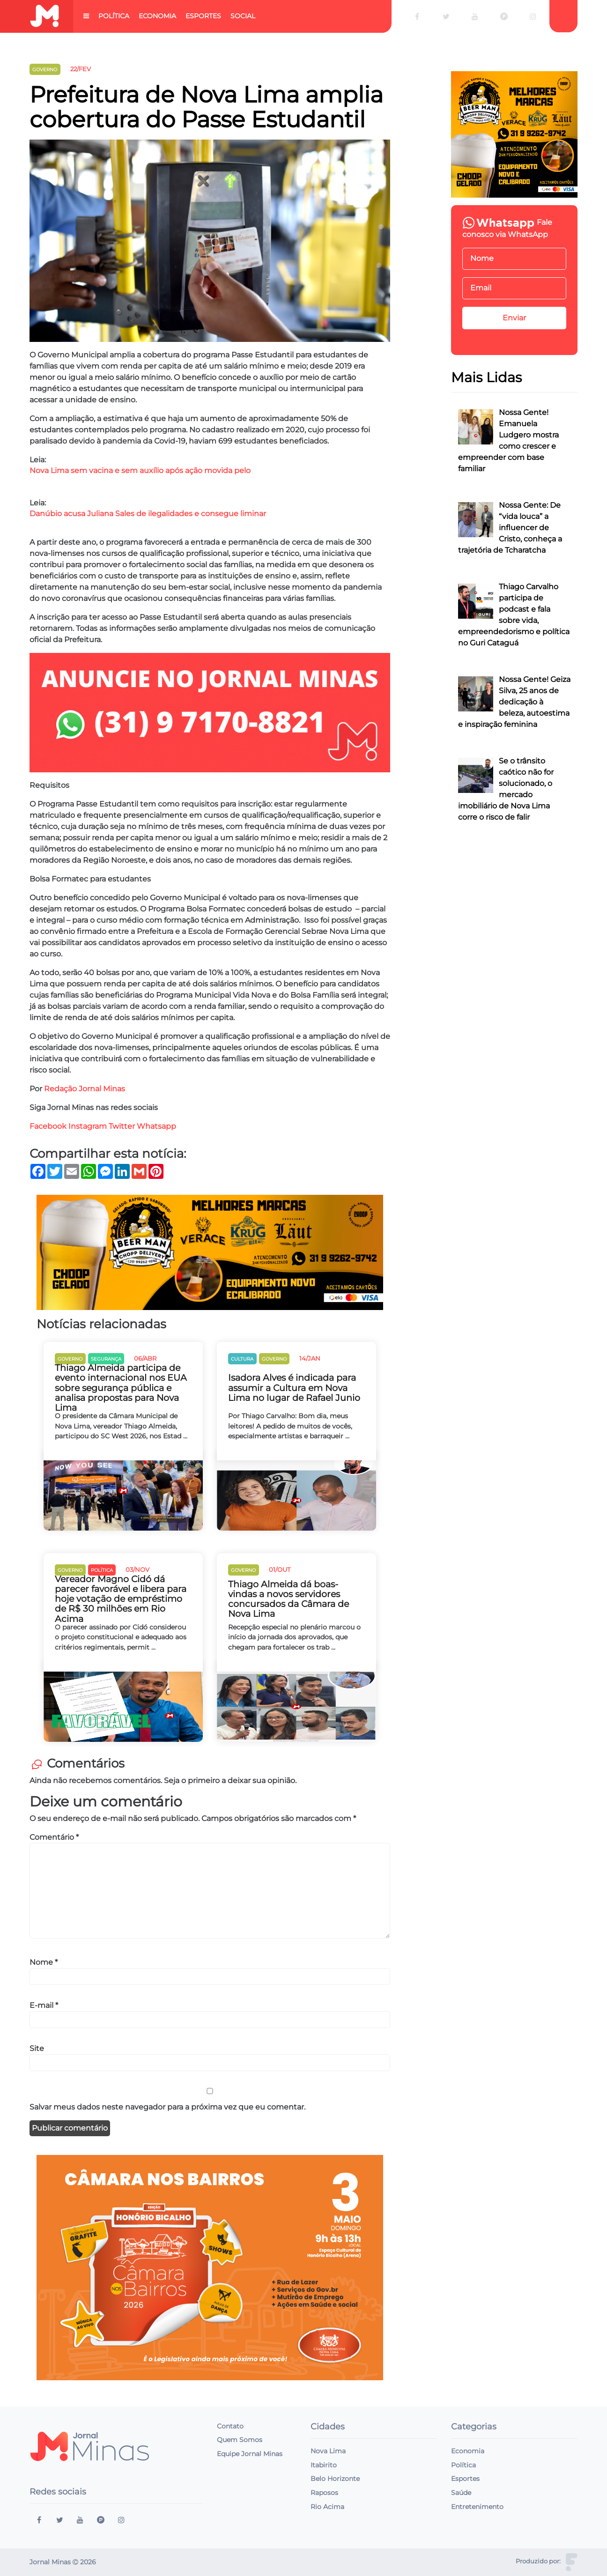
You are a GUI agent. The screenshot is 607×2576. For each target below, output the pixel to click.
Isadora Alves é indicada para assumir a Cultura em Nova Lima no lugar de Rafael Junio (294, 1387)
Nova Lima (328, 2451)
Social (242, 16)
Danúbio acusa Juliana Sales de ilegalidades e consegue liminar (148, 513)
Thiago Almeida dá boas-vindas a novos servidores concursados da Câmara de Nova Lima (288, 1599)
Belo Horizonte (335, 2478)
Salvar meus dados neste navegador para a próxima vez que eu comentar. (167, 2106)
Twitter (122, 1126)
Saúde (461, 2492)
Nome (44, 1962)
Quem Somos (239, 2439)
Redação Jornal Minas (84, 1088)
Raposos (324, 2492)
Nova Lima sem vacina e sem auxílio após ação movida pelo (140, 470)
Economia (157, 16)
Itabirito (324, 2465)
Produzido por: (538, 2561)
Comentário (54, 1837)
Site (37, 2048)
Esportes (203, 16)
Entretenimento (477, 2506)
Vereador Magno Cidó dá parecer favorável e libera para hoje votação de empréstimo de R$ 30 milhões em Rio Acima (120, 1599)
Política (113, 16)
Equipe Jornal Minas (249, 2454)
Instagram (87, 1126)
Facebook (48, 1126)
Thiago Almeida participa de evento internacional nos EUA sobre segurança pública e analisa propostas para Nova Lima (121, 1388)
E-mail (44, 2005)
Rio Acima (327, 2506)
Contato (230, 2426)
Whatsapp (157, 1126)
